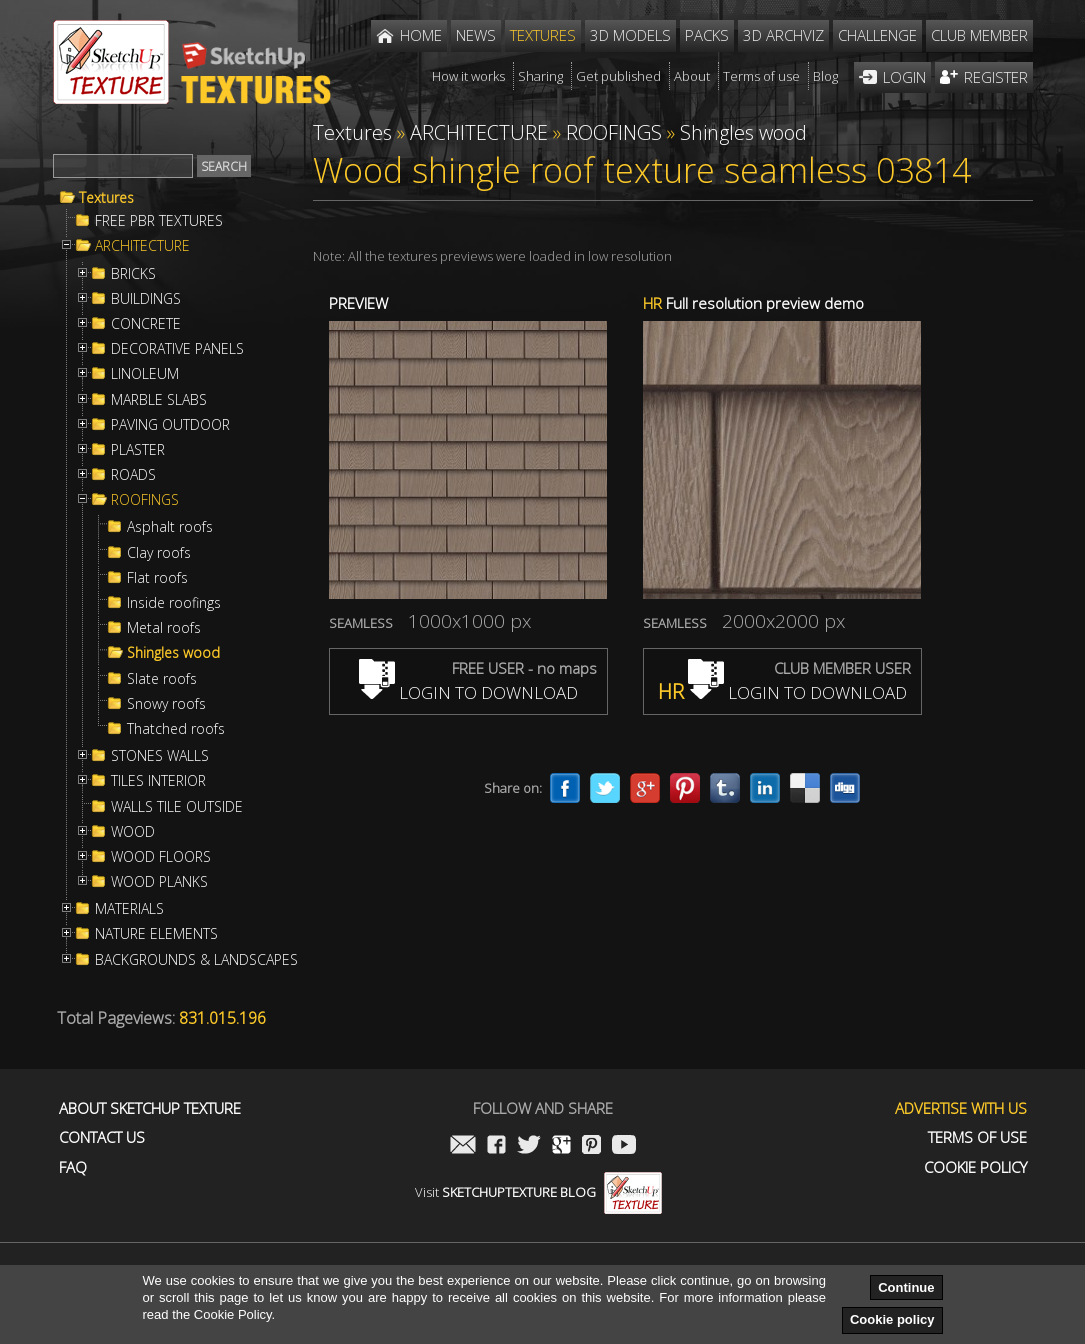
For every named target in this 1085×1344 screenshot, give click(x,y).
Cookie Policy (975, 1167)
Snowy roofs (166, 704)
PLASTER (138, 450)
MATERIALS (129, 909)
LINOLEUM (145, 374)
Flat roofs (157, 578)
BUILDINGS (146, 299)
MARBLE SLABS (159, 400)
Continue (906, 1287)
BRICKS (133, 274)
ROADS (133, 475)
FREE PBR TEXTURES (159, 221)
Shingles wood (173, 653)
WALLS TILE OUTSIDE (177, 807)
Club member (979, 35)
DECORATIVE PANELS (177, 349)
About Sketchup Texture (150, 1108)
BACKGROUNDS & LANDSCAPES (196, 960)
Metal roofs (164, 628)
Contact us (102, 1137)
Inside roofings (174, 603)
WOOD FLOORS (161, 857)
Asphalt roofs (170, 527)
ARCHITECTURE (142, 246)
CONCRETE (146, 324)
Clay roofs (159, 553)
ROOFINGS (145, 500)
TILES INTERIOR (158, 781)
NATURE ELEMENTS (156, 934)
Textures (106, 198)
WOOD (133, 832)
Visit (538, 1192)
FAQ (73, 1167)
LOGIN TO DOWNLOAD (468, 692)
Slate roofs (162, 679)
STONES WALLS (160, 756)
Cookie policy (892, 1319)
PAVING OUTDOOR (170, 425)
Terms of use (977, 1137)
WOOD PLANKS (159, 882)
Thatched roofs (176, 729)
